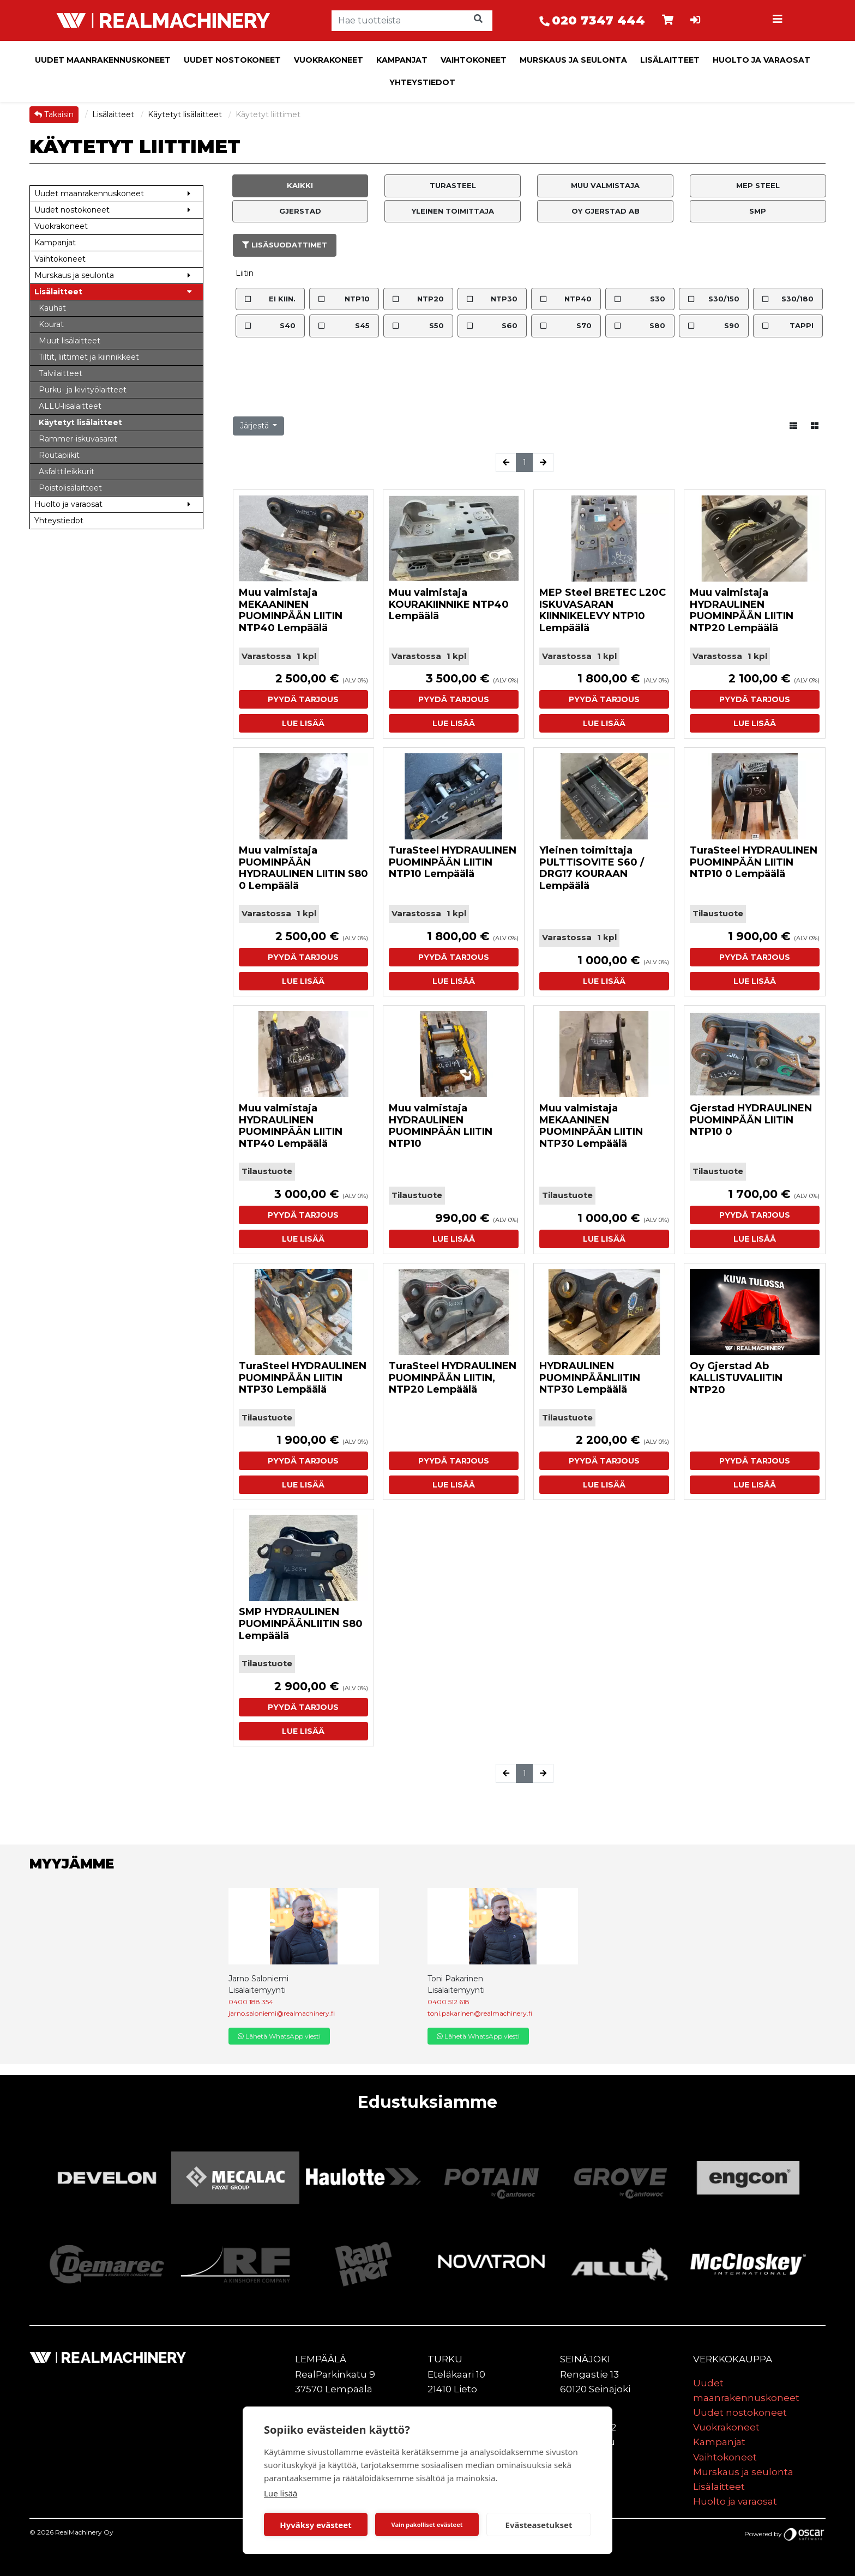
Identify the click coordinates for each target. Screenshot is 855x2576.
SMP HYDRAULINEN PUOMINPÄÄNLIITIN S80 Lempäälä (301, 1623)
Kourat (51, 324)
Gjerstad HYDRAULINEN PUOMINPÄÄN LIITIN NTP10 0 (751, 1120)
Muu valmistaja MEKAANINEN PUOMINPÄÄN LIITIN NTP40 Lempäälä (290, 610)
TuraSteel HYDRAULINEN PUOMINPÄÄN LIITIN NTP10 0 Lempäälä (753, 862)
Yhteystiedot (422, 82)
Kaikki (300, 185)
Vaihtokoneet (474, 60)
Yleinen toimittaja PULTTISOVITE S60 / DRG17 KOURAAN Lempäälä (591, 868)
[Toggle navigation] (779, 20)
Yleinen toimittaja (453, 211)
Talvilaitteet (60, 373)
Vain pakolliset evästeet (426, 2524)
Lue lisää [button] (303, 723)
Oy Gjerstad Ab (605, 211)
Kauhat (52, 308)
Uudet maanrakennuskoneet (103, 60)
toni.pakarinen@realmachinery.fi (480, 2013)
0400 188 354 (250, 2002)
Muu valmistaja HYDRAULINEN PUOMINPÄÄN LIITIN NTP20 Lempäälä (741, 610)
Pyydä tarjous (303, 699)
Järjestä (255, 426)
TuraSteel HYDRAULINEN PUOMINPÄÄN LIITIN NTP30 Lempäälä (302, 1377)
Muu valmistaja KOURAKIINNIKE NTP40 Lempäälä (449, 604)
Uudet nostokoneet (232, 60)
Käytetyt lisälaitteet (186, 114)
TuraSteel (453, 185)
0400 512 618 (448, 2002)
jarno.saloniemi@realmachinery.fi (281, 2013)
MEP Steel (758, 185)
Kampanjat (402, 60)
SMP (757, 211)
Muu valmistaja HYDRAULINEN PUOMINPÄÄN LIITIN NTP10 (440, 1126)
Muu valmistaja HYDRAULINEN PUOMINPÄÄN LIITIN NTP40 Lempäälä (290, 1126)
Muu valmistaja (605, 185)
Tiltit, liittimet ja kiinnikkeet (89, 357)
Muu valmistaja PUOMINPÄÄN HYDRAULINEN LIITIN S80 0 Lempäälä (303, 868)
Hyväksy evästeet (316, 2524)
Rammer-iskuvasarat (78, 439)
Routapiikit (59, 455)
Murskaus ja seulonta (573, 60)
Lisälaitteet (670, 60)
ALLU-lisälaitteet (70, 406)
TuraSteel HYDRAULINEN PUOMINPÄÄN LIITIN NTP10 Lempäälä (452, 862)
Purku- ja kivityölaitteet (83, 390)
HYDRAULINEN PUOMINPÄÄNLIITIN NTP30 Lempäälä (589, 1377)
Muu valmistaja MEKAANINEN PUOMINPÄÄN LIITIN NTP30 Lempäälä (591, 1126)
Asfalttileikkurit (66, 471)
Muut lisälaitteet (69, 341)
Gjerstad (300, 211)
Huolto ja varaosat (761, 60)
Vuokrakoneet (328, 60)
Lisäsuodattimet (284, 244)
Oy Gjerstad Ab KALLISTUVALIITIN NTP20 (736, 1377)
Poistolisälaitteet (70, 488)
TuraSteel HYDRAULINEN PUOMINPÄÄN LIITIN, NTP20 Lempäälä (452, 1377)
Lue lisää (280, 2493)
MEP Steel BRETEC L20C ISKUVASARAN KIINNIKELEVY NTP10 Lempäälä (602, 610)
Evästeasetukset (539, 2524)
